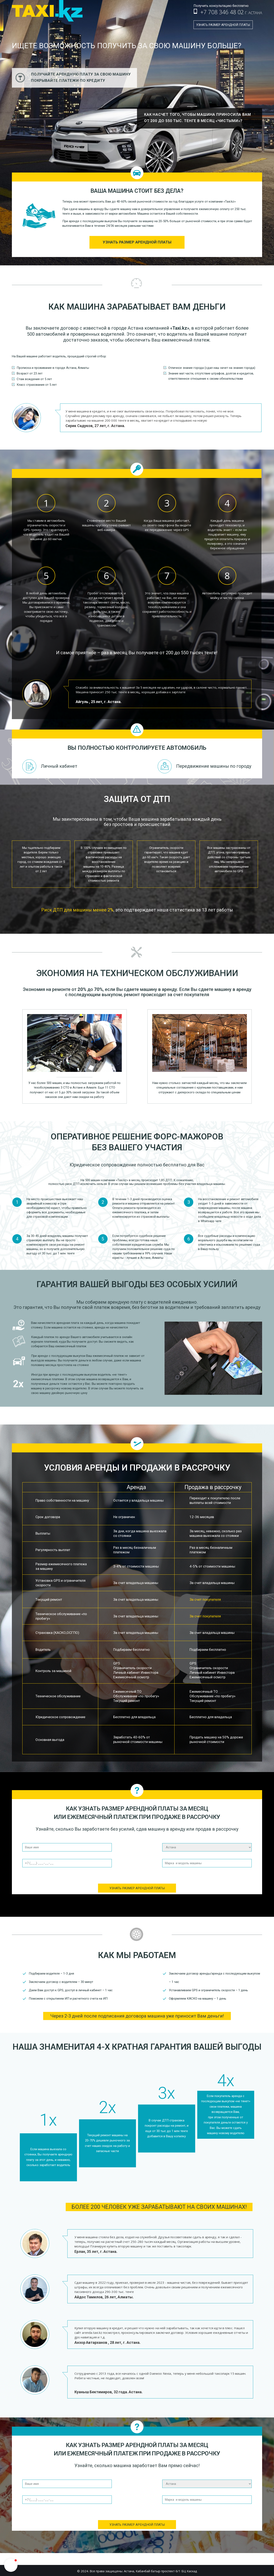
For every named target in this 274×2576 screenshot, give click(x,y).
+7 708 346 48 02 (222, 12)
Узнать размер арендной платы (223, 25)
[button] (11, 2565)
